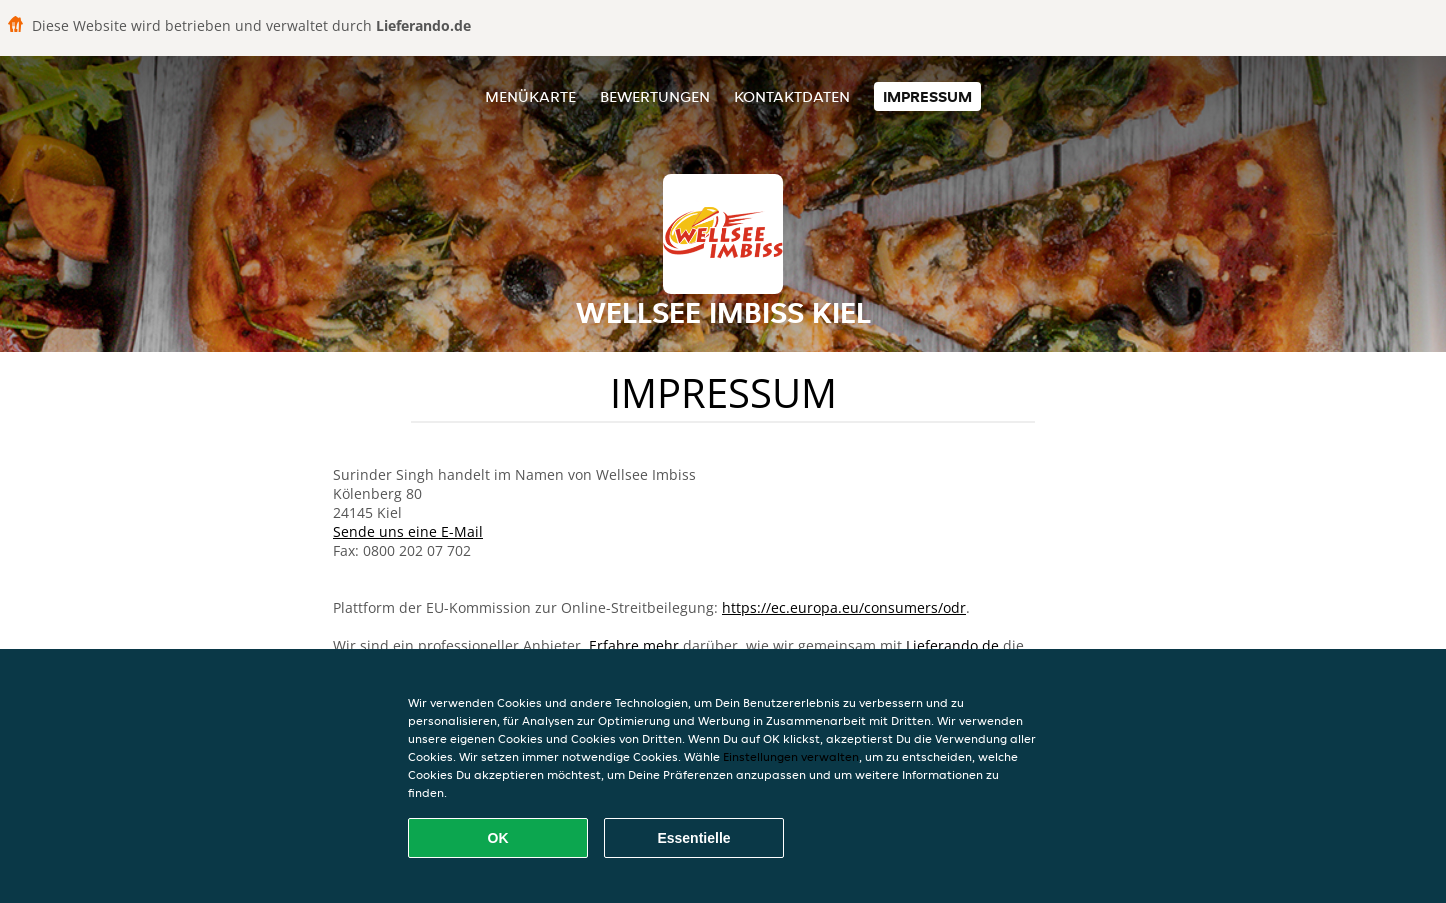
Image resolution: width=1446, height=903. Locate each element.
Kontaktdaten (792, 96)
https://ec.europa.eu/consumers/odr (844, 607)
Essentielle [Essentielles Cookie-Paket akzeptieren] (693, 838)
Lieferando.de (952, 645)
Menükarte (530, 96)
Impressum (927, 96)
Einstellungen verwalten (791, 756)
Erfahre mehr (634, 645)
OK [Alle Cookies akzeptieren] (498, 838)
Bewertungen (655, 96)
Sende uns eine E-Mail (408, 531)
